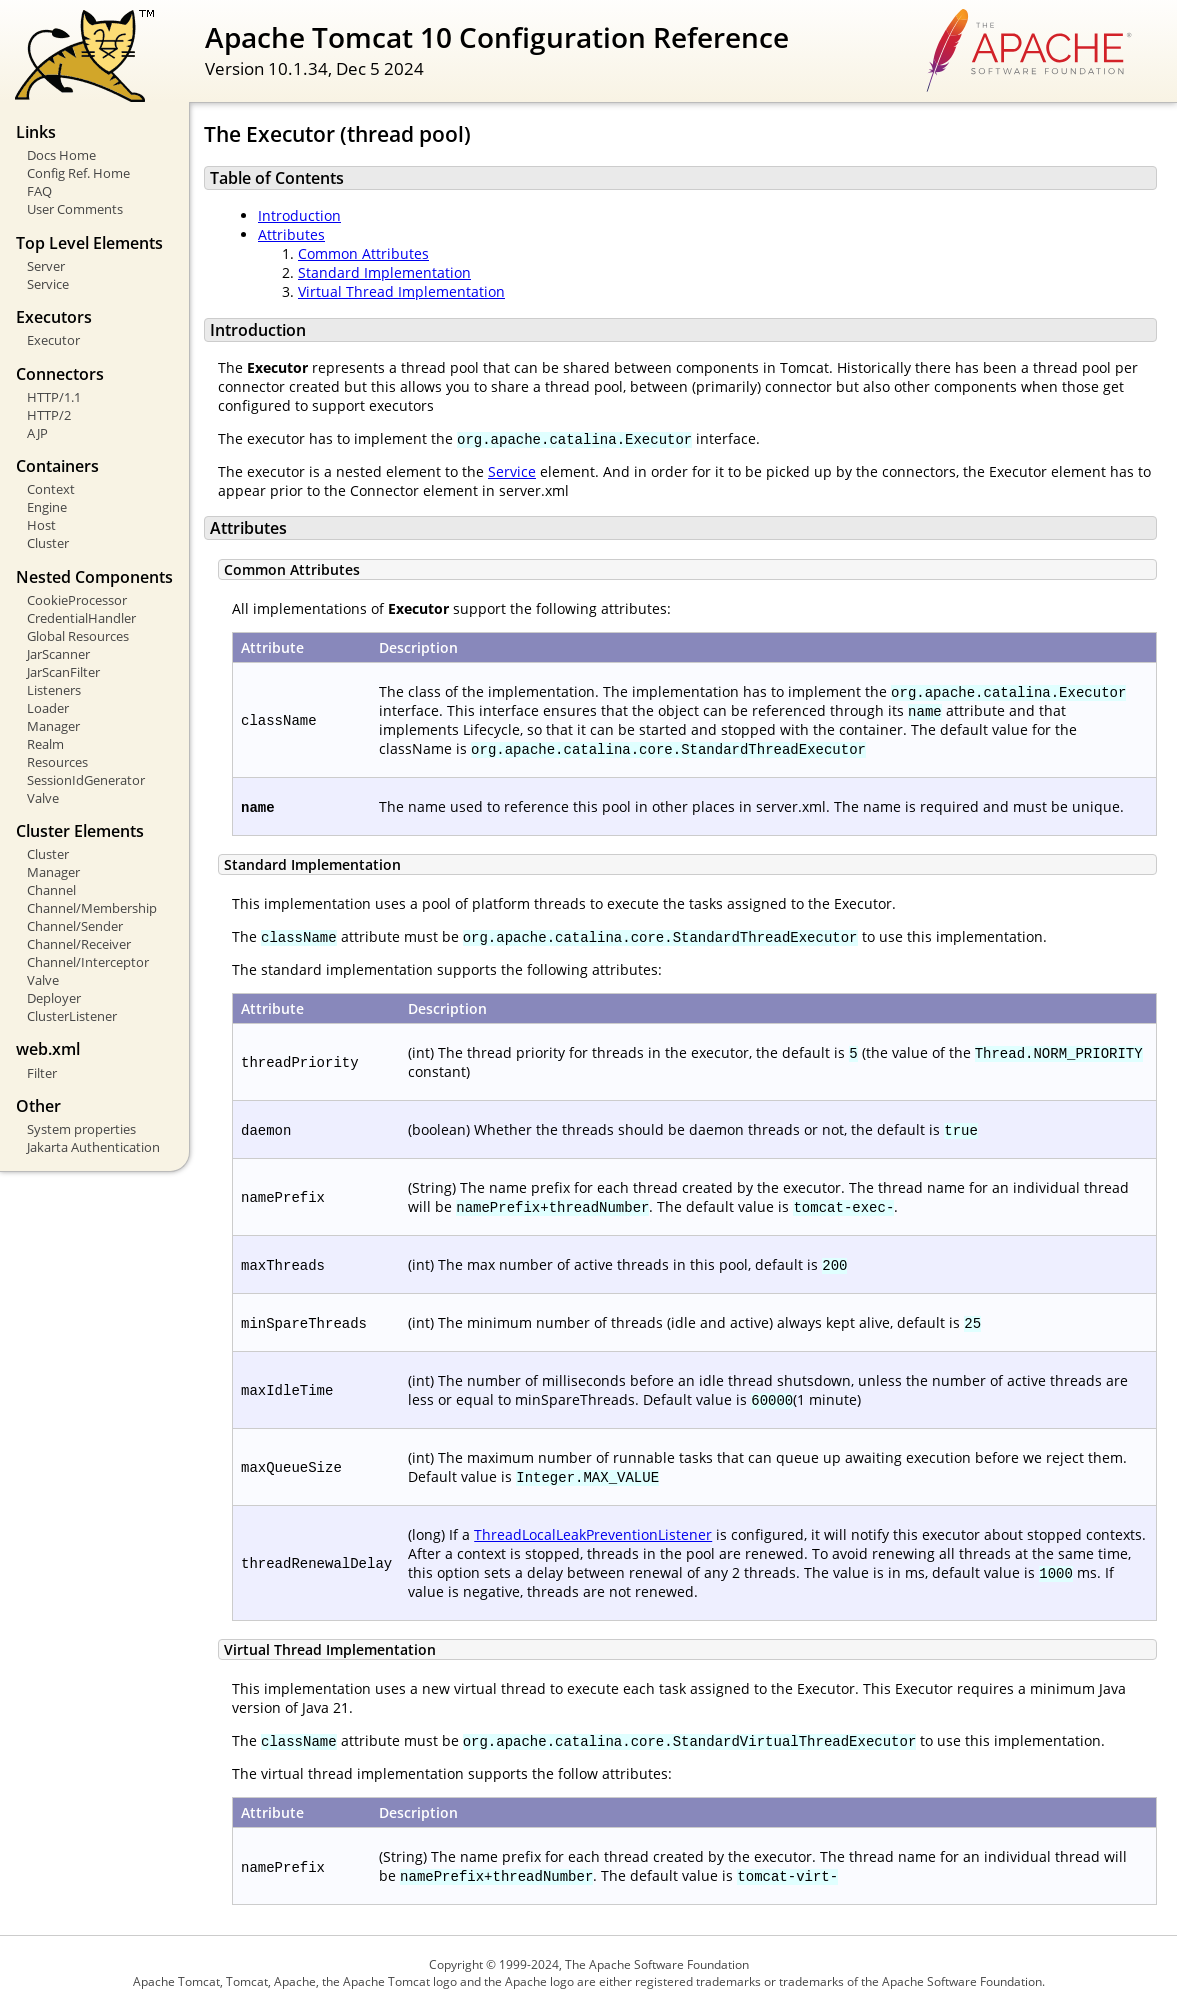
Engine (47, 507)
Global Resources (78, 636)
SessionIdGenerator (86, 780)
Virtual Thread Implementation (401, 291)
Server (46, 266)
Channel (51, 890)
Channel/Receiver (79, 944)
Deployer (54, 998)
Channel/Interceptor (88, 962)
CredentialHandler (81, 618)
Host (41, 525)
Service (48, 284)
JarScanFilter (63, 672)
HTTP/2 (49, 415)
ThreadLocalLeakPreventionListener (593, 1534)
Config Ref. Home (78, 173)
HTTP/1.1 (54, 397)
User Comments (75, 209)
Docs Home (61, 155)
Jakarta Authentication (93, 1147)
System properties (81, 1129)
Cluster (48, 543)
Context (51, 489)
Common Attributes (363, 253)
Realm (45, 744)
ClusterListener (72, 1016)
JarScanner (58, 654)
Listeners (54, 690)
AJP (37, 433)
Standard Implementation (384, 272)
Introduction (299, 215)
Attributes (291, 234)
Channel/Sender (75, 926)
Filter (42, 1073)
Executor (53, 340)
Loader (48, 708)
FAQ (39, 191)
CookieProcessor (77, 600)
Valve (43, 798)
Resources (57, 762)
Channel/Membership (92, 908)
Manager (53, 726)
